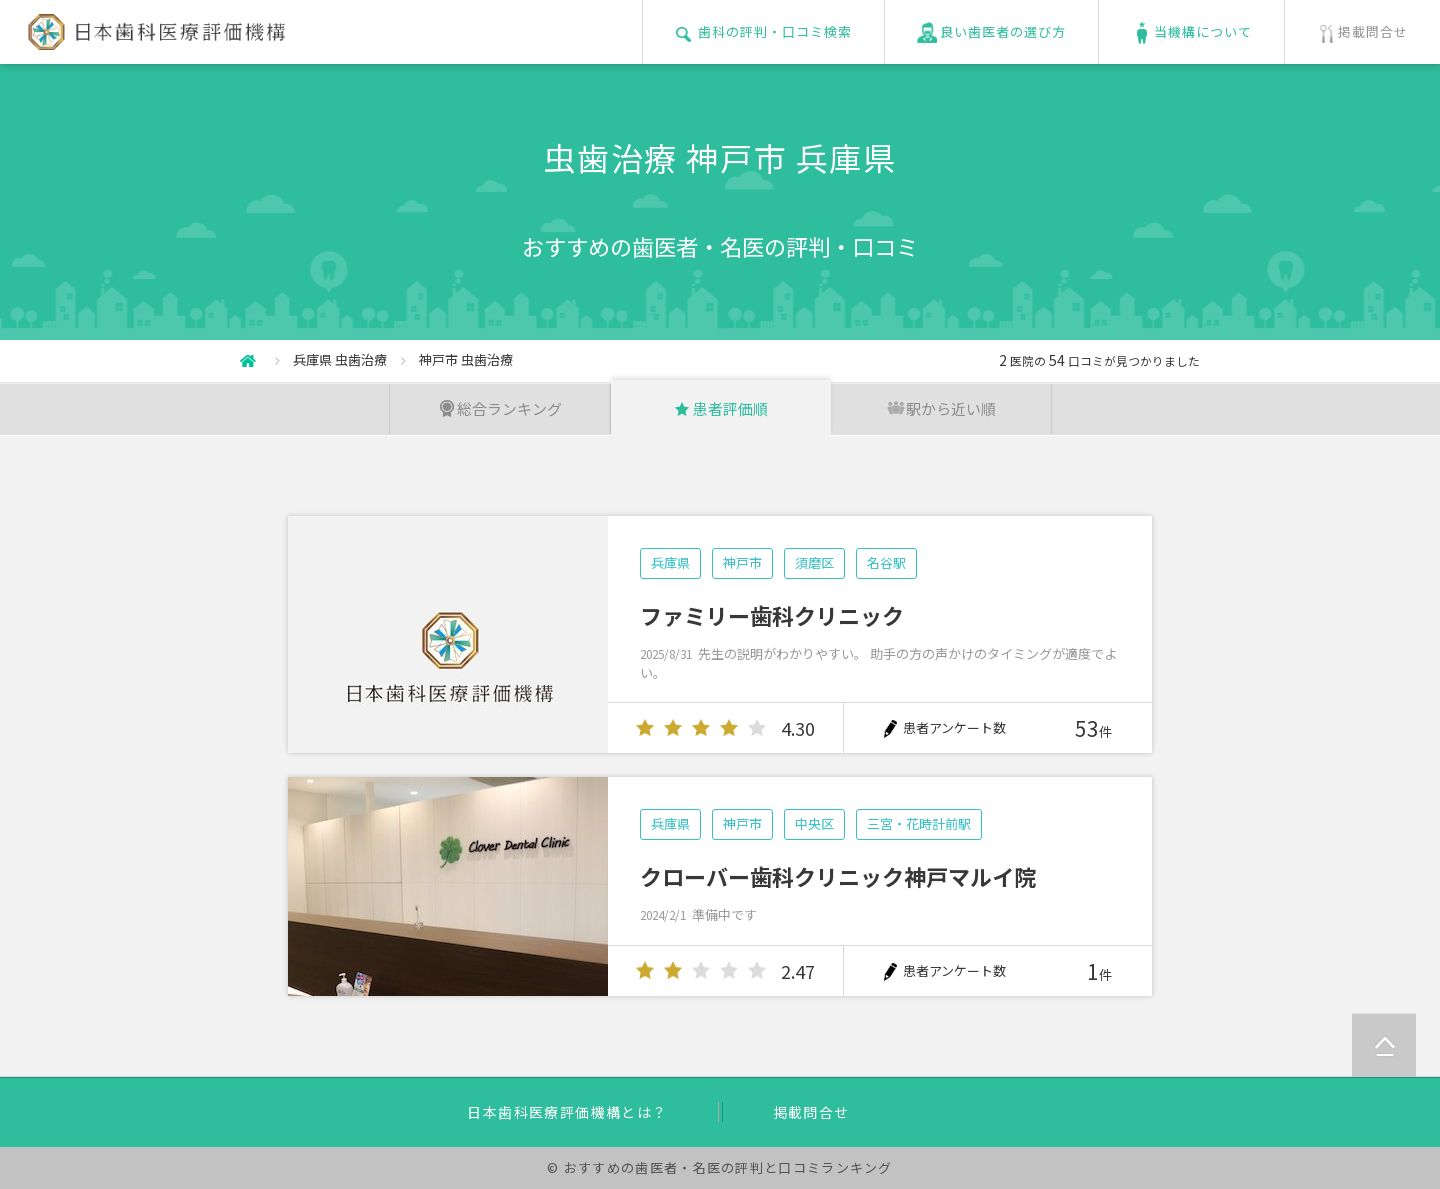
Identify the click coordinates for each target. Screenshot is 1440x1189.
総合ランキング (499, 408)
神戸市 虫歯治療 (466, 359)
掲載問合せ (811, 1112)
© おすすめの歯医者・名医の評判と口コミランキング (720, 1167)
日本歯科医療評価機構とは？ (567, 1112)
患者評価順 (720, 408)
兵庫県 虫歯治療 (340, 359)
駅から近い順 (941, 408)
